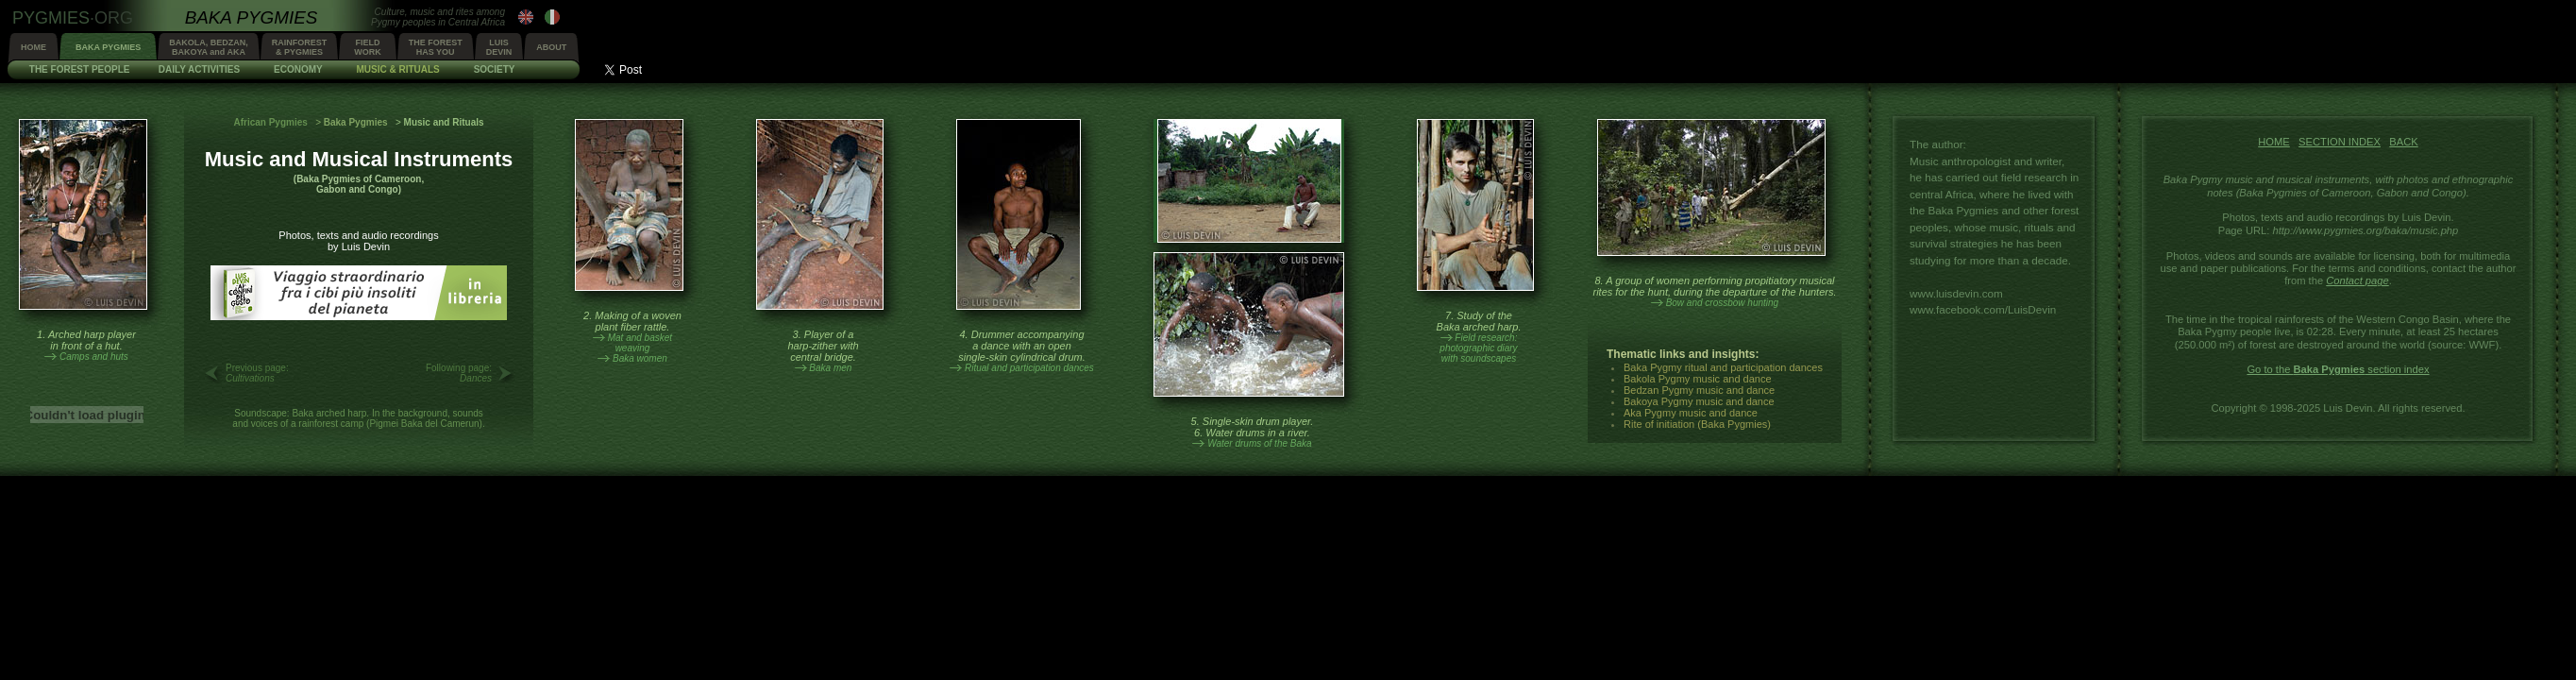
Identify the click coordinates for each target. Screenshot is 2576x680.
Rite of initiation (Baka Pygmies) (1697, 424)
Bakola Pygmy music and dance (1698, 378)
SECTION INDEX (2339, 141)
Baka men (830, 368)
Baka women (640, 358)
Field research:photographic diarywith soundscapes (1478, 348)
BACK (2403, 141)
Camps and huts (93, 356)
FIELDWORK (367, 47)
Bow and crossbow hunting (1722, 303)
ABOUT (551, 47)
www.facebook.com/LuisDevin (1983, 309)
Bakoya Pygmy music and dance (1699, 401)
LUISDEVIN (499, 47)
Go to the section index (2338, 369)
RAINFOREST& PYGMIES (300, 47)
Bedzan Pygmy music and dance (1699, 390)
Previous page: (257, 373)
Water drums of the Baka (1259, 443)
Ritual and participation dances (1029, 368)
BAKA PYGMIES (108, 47)
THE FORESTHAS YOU (436, 47)
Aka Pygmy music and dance (1691, 412)
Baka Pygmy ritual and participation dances (1723, 367)
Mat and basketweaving (640, 342)
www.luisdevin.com (1956, 293)
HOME (33, 47)
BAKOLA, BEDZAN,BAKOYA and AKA (208, 47)
